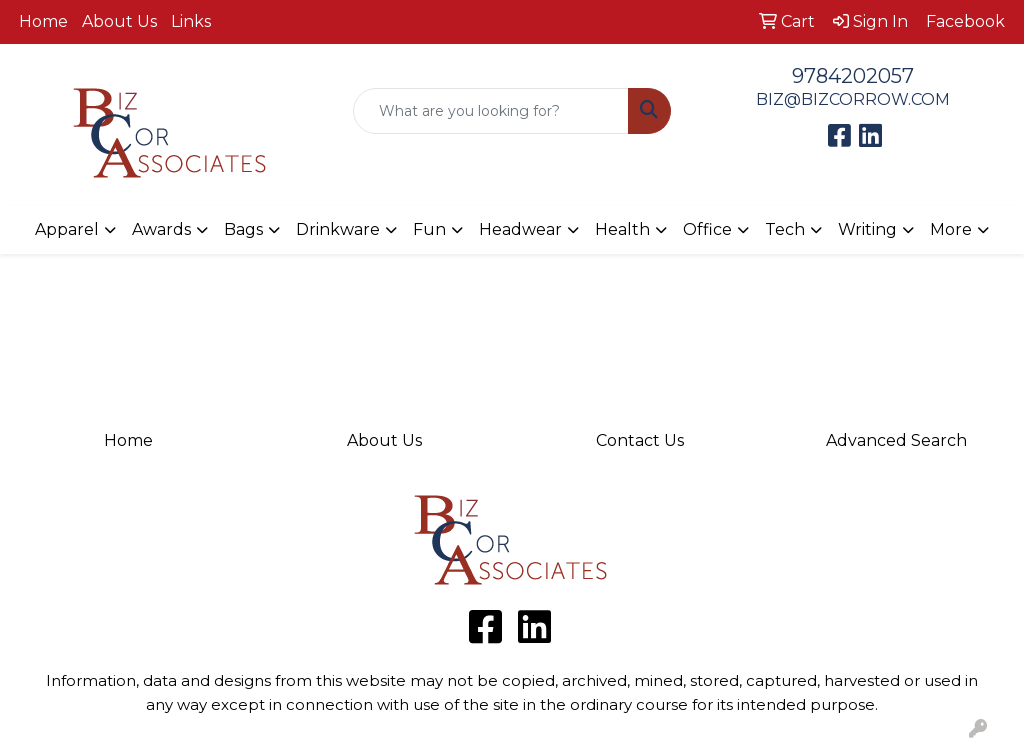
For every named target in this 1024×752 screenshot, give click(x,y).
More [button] (951, 229)
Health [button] (622, 229)
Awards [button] (161, 229)
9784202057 (853, 76)
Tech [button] (785, 229)
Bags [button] (243, 229)
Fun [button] (429, 229)
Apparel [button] (67, 229)
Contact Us (640, 440)
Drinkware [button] (338, 229)
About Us (119, 21)
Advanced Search (896, 440)
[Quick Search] (490, 111)
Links (191, 21)
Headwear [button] (520, 229)
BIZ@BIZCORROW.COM (853, 99)
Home (43, 21)
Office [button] (707, 229)
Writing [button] (867, 229)
